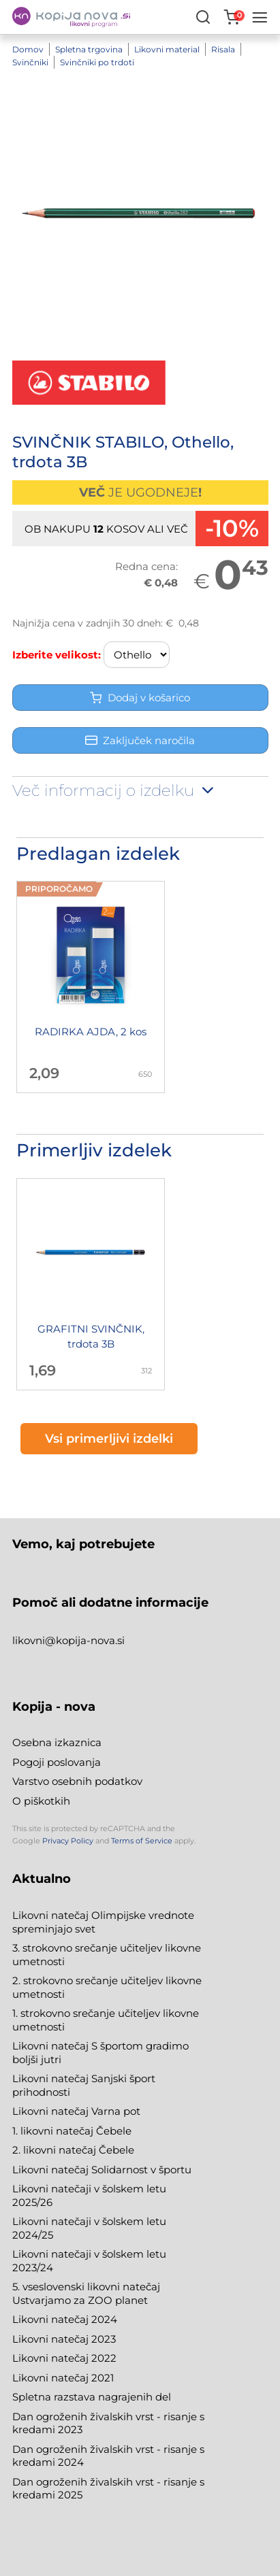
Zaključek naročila (140, 740)
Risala (223, 49)
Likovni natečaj (51, 2377)
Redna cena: (146, 566)
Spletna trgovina (89, 49)
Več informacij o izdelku (114, 790)
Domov (28, 49)
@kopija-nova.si (85, 1640)
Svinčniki (30, 62)
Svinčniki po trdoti (97, 62)
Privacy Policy (67, 1840)
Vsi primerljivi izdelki (109, 1438)
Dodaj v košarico (140, 697)
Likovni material (167, 49)
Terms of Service (141, 1840)
